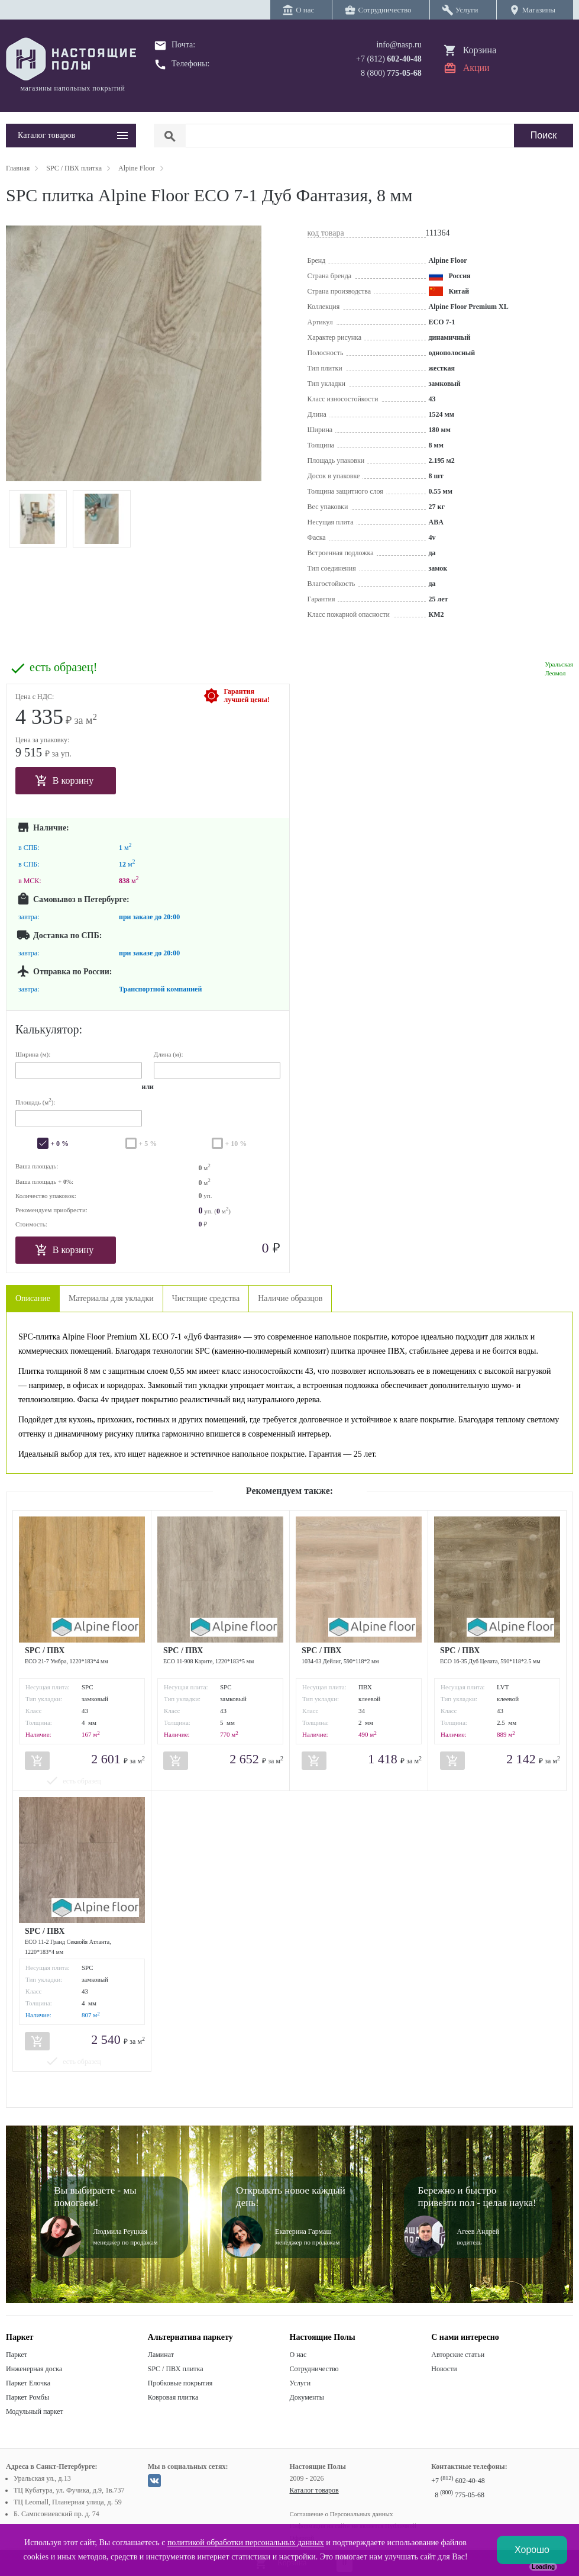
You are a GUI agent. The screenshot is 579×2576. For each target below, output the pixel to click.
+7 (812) (389, 58)
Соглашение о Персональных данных (341, 2513)
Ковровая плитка (173, 2397)
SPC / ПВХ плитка (175, 2369)
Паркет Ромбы (27, 2397)
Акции (476, 68)
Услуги (300, 2383)
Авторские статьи (457, 2354)
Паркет (16, 2354)
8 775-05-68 (459, 2495)
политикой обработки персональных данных (245, 2542)
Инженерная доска (34, 2369)
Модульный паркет (34, 2411)
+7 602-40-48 (457, 2481)
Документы (307, 2397)
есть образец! (63, 667)
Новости (444, 2369)
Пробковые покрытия (180, 2383)
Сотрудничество (314, 2369)
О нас (298, 2354)
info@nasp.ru (398, 44)
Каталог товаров (314, 2490)
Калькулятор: (48, 1029)
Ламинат (161, 2354)
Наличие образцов (290, 1298)
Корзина (480, 50)
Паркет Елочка (28, 2383)
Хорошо (532, 2550)
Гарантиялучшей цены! (247, 695)
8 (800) (391, 73)
